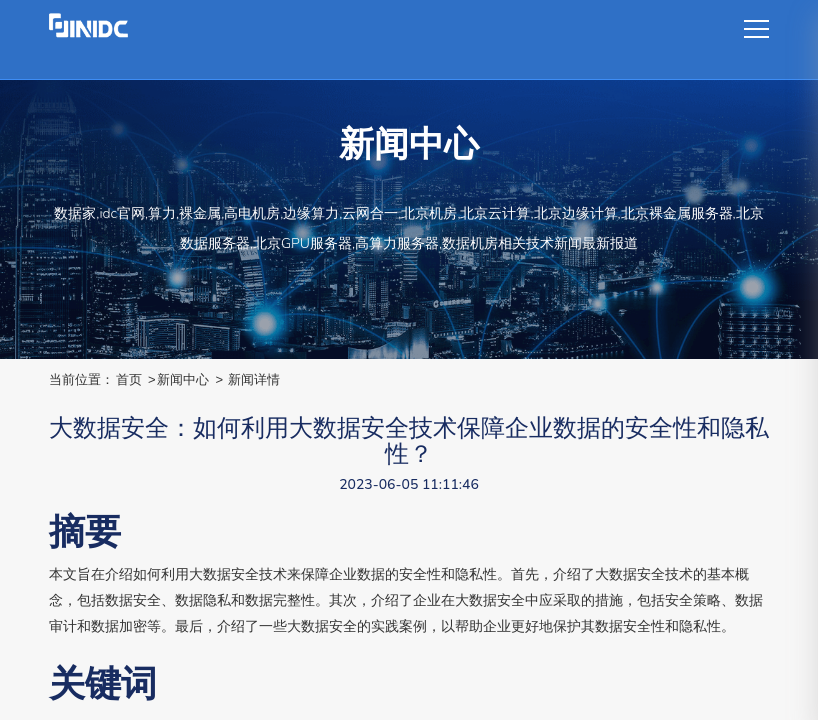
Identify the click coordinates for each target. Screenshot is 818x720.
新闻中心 (183, 379)
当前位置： (81, 379)
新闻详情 (254, 379)
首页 (129, 379)
